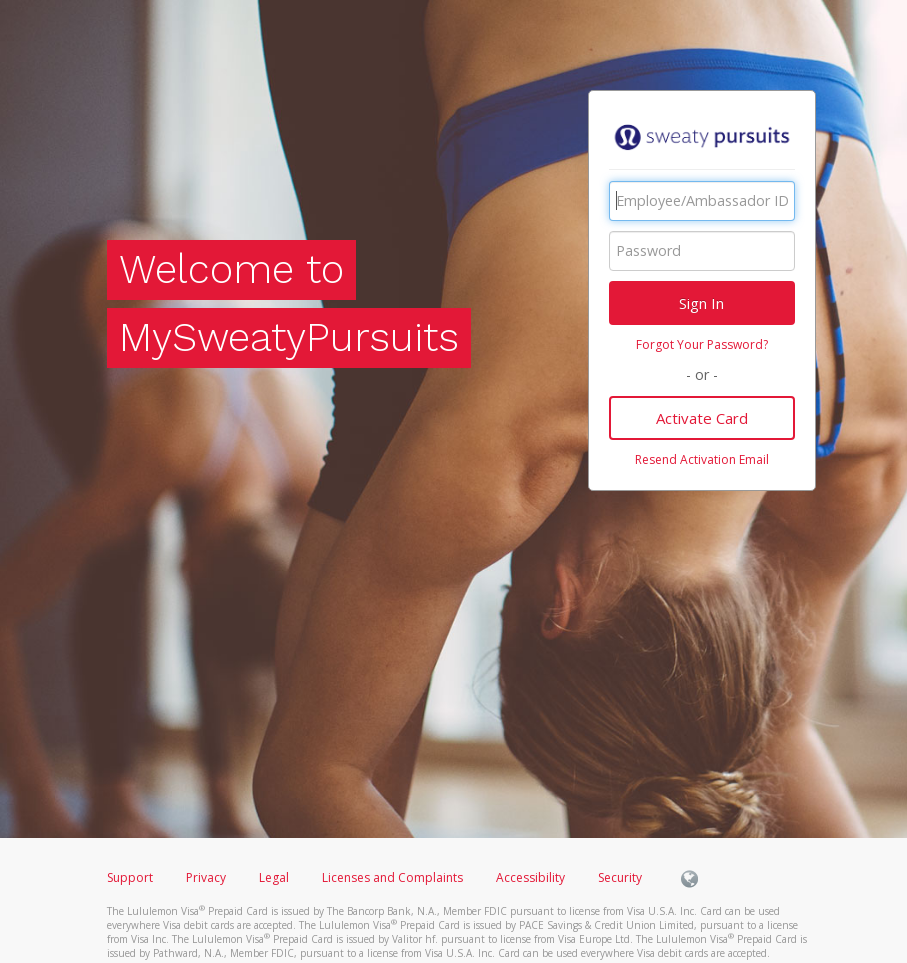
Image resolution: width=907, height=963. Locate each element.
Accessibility (530, 877)
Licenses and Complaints (394, 877)
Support (130, 877)
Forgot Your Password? (702, 344)
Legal (274, 877)
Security (620, 877)
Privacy (206, 877)
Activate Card (702, 418)
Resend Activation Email (702, 459)
